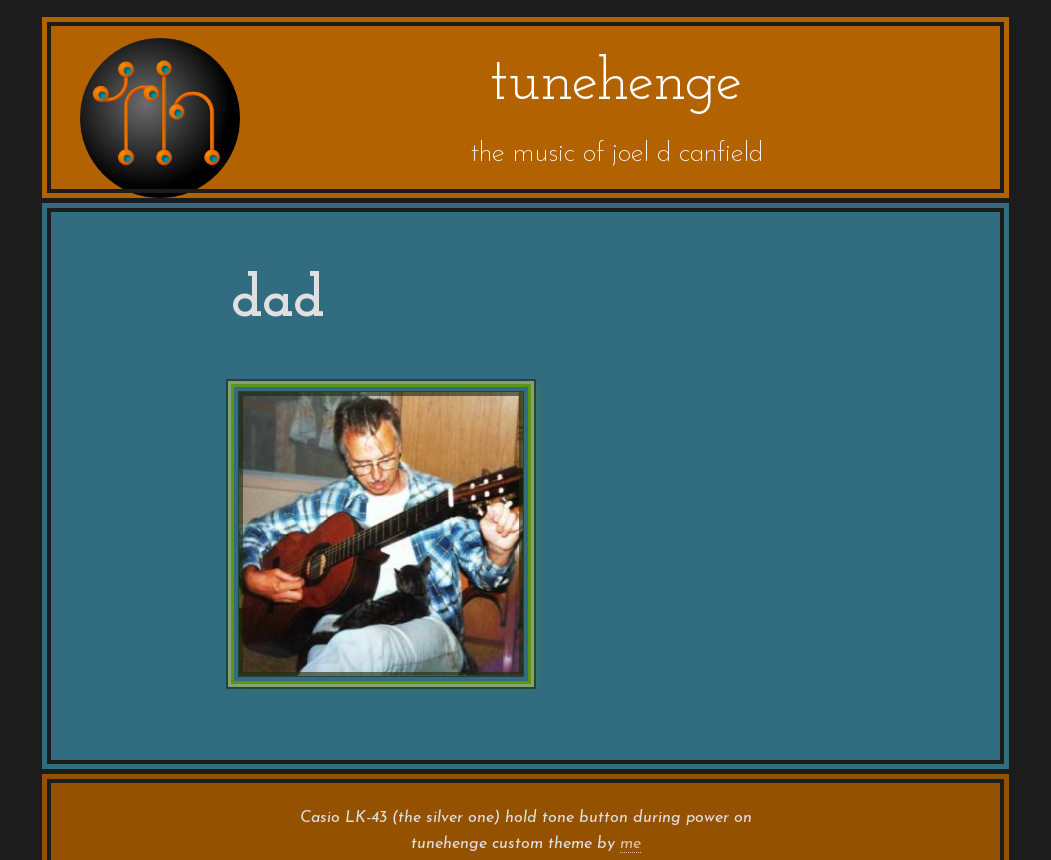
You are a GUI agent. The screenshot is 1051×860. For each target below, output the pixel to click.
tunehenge (616, 84)
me (630, 844)
